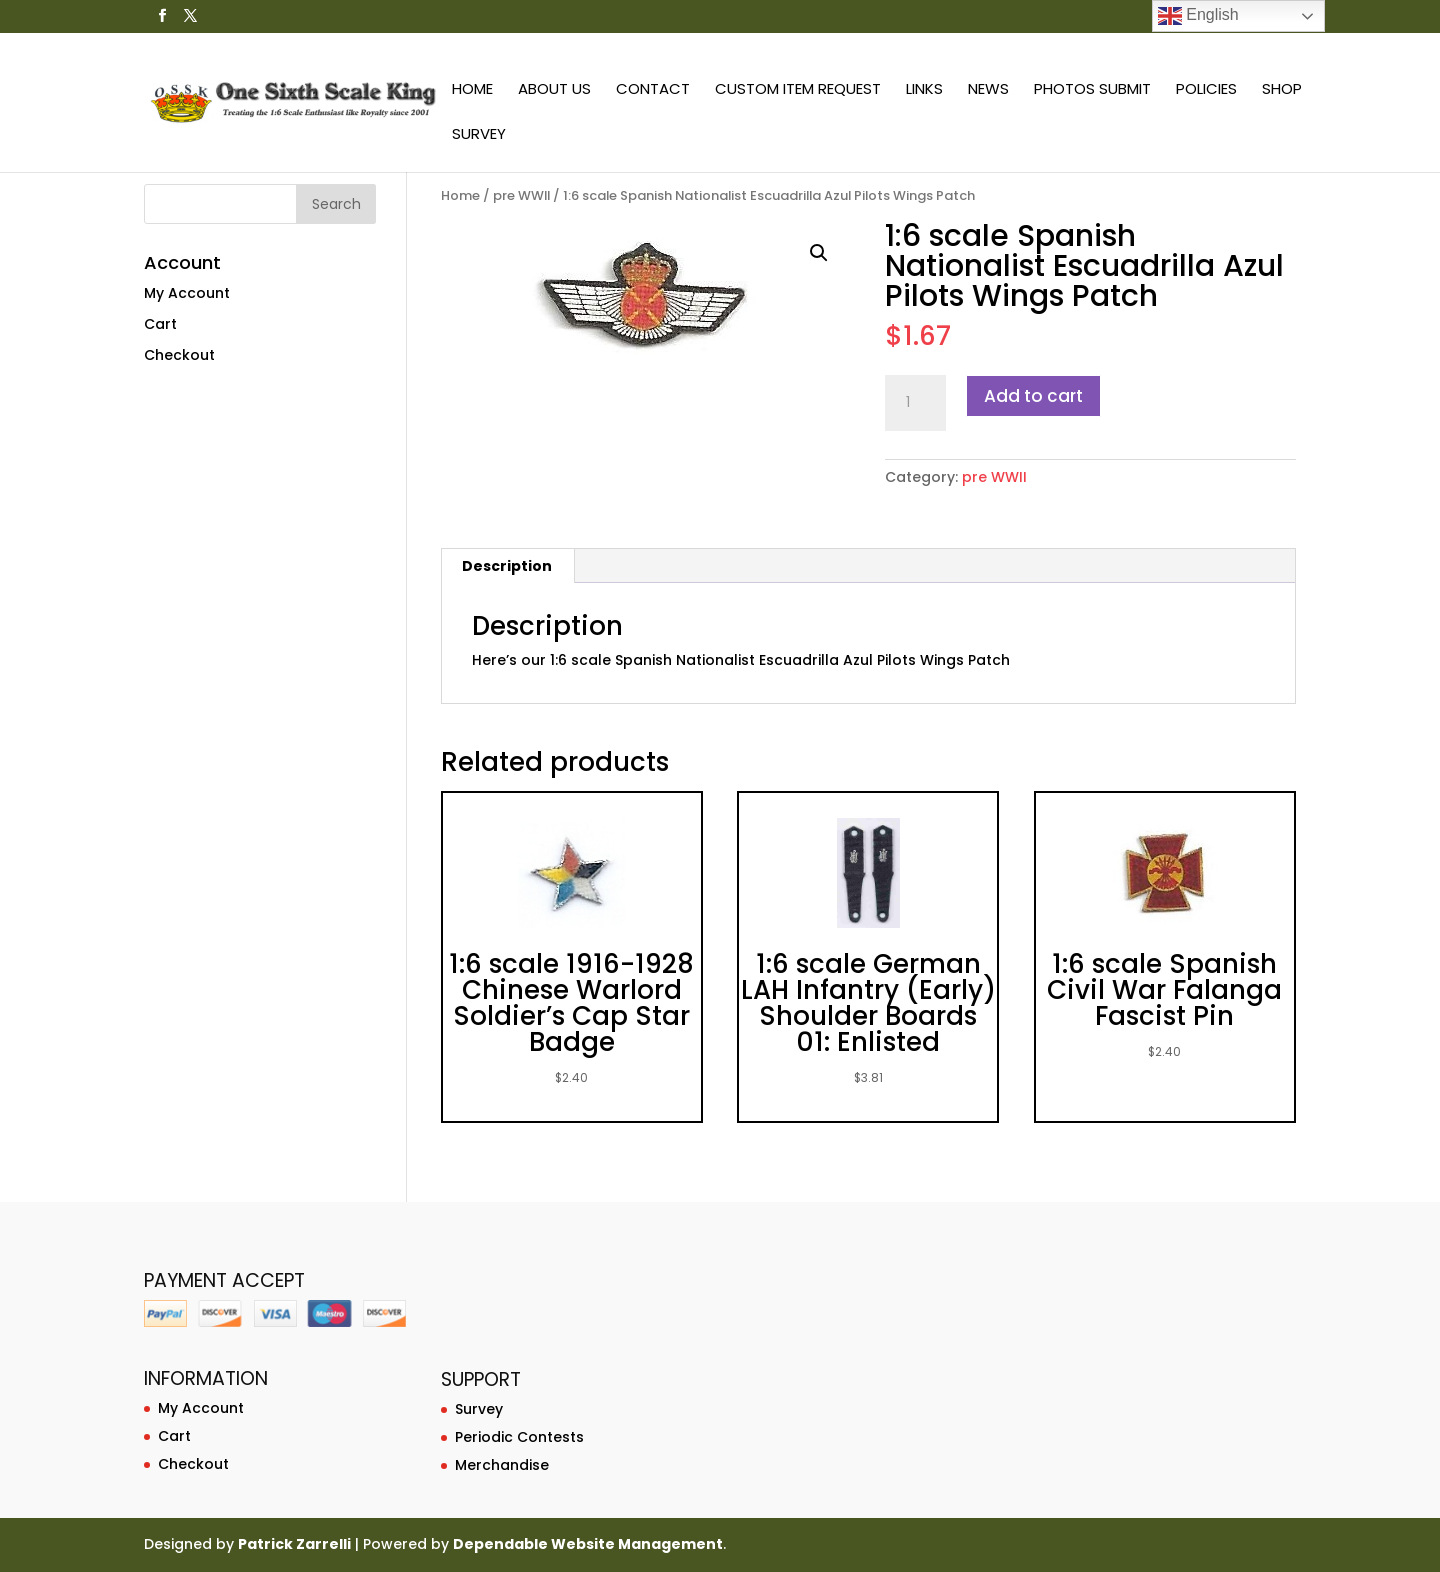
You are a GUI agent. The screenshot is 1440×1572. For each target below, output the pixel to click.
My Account (187, 293)
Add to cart (1033, 396)
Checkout (179, 355)
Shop (1282, 90)
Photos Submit (1092, 90)
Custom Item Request (798, 90)
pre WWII (521, 195)
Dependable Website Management (588, 1544)
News (988, 90)
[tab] (507, 566)
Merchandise (502, 1465)
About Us (554, 90)
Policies (1206, 90)
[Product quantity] (915, 403)
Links (924, 90)
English (1198, 16)
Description (507, 566)
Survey (479, 135)
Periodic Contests (519, 1437)
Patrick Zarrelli (294, 1544)
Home (472, 90)
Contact (653, 90)
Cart (160, 324)
